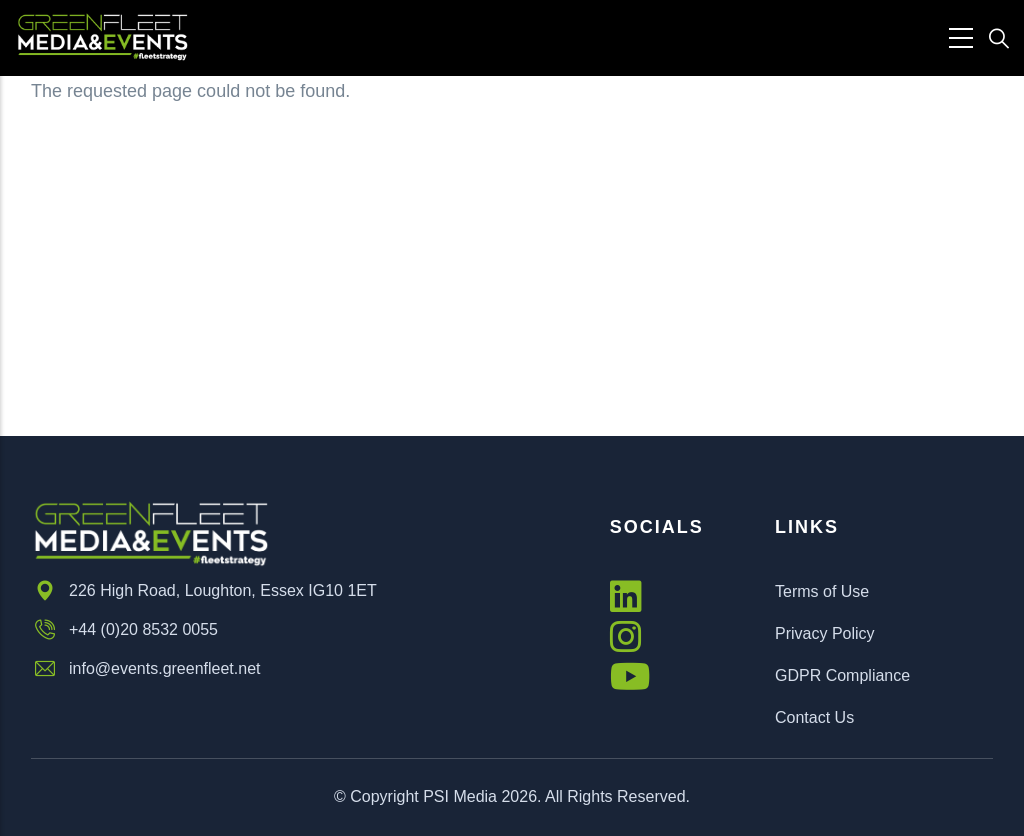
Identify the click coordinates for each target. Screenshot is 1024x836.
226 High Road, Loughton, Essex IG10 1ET (204, 591)
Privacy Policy (825, 633)
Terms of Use (822, 591)
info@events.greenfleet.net (145, 669)
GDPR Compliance (842, 675)
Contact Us (814, 717)
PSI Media (460, 796)
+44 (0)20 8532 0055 (124, 630)
